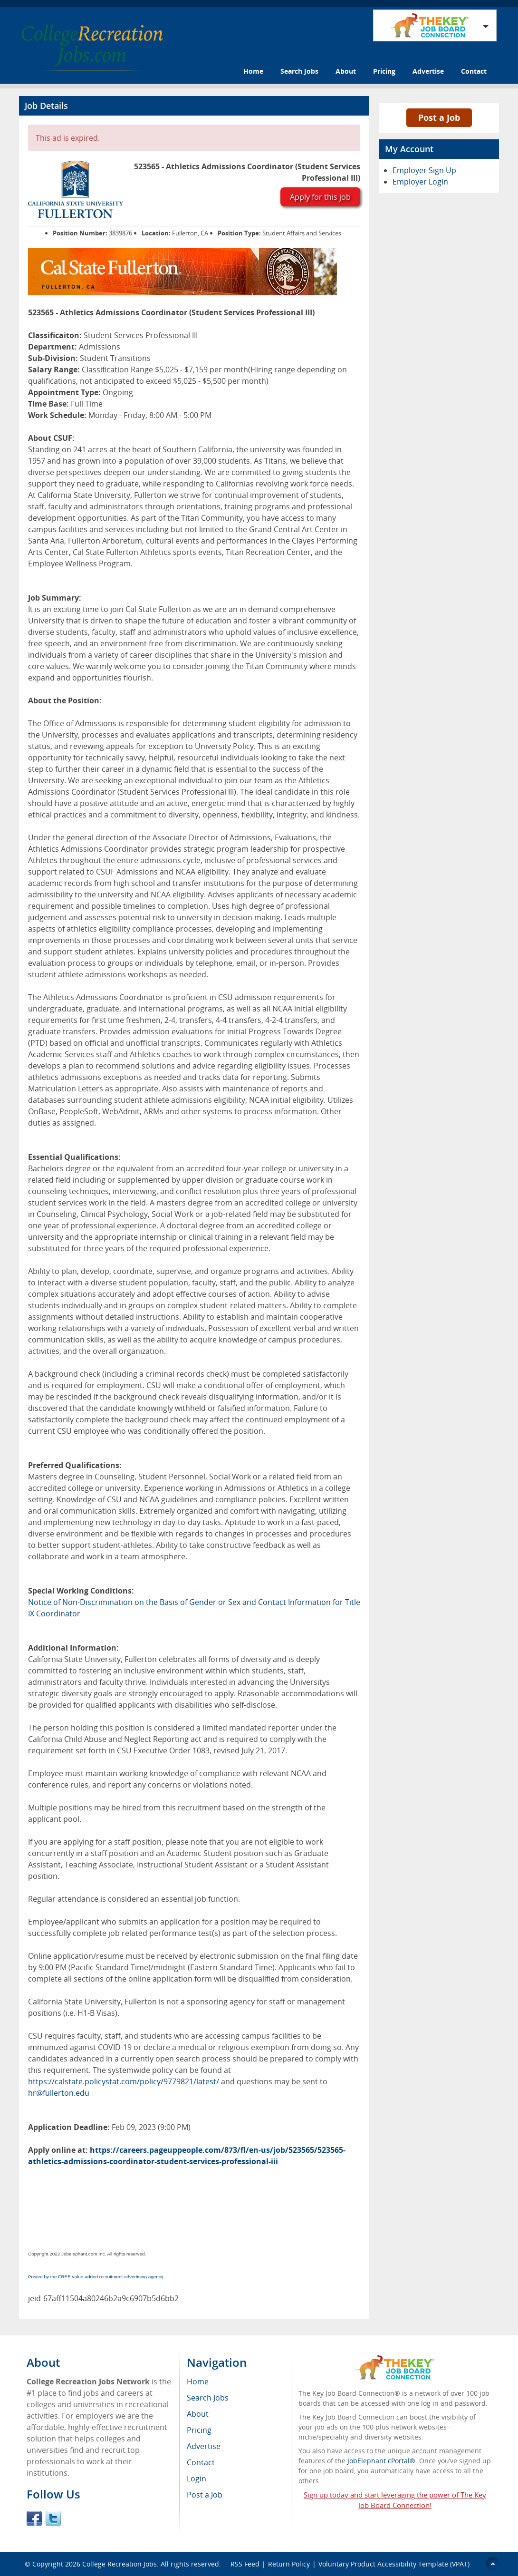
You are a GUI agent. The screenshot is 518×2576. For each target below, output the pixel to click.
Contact (474, 71)
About (346, 71)
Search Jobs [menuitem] (208, 2397)
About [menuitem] (198, 2414)
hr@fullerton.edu (58, 2093)
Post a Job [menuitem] (204, 2494)
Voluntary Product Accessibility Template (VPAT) (394, 2563)
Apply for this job (320, 197)
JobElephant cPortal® (381, 2460)
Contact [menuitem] (201, 2462)
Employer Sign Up (424, 170)
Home (253, 71)
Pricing (384, 71)
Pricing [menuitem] (199, 2430)
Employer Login (420, 181)
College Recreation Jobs (119, 2563)
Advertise (428, 71)
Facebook (34, 2518)
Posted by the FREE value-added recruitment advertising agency (95, 2276)
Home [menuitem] (198, 2381)
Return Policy (289, 2563)
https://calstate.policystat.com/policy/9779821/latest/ (123, 2081)
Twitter (53, 2518)
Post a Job (439, 117)
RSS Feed (244, 2563)
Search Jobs (299, 71)
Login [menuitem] (196, 2478)
